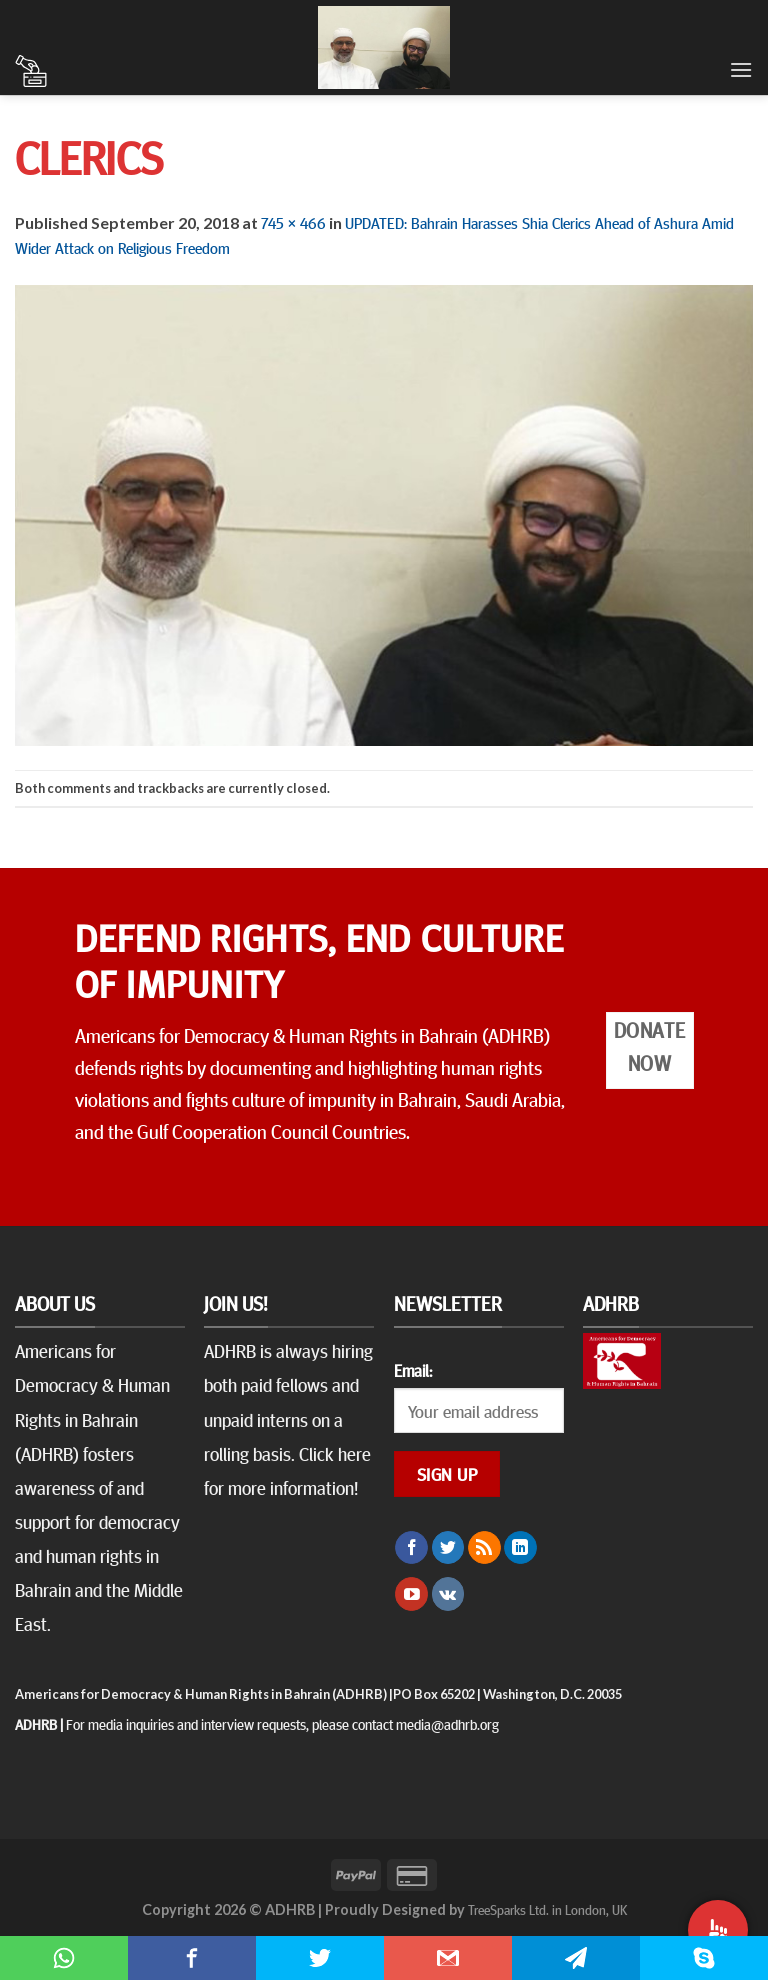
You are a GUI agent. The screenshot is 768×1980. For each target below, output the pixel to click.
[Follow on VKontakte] (448, 1594)
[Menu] (741, 69)
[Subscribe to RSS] (484, 1548)
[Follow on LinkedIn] (520, 1548)
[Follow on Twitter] (448, 1548)
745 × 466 (293, 222)
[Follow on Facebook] (411, 1548)
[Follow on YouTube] (411, 1594)
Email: (413, 1370)
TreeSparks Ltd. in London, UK (547, 1909)
